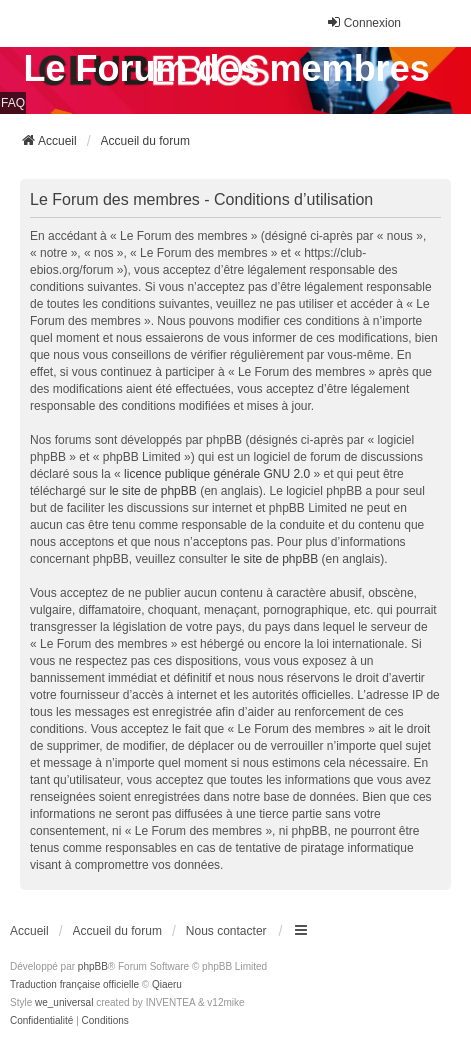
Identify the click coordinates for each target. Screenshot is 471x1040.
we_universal (64, 1002)
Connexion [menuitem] (363, 22)
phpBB (93, 966)
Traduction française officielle (74, 984)
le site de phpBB (152, 491)
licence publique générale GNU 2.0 (217, 474)
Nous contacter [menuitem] (226, 931)
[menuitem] (41, 1021)
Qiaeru (167, 984)
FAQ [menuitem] (13, 103)
